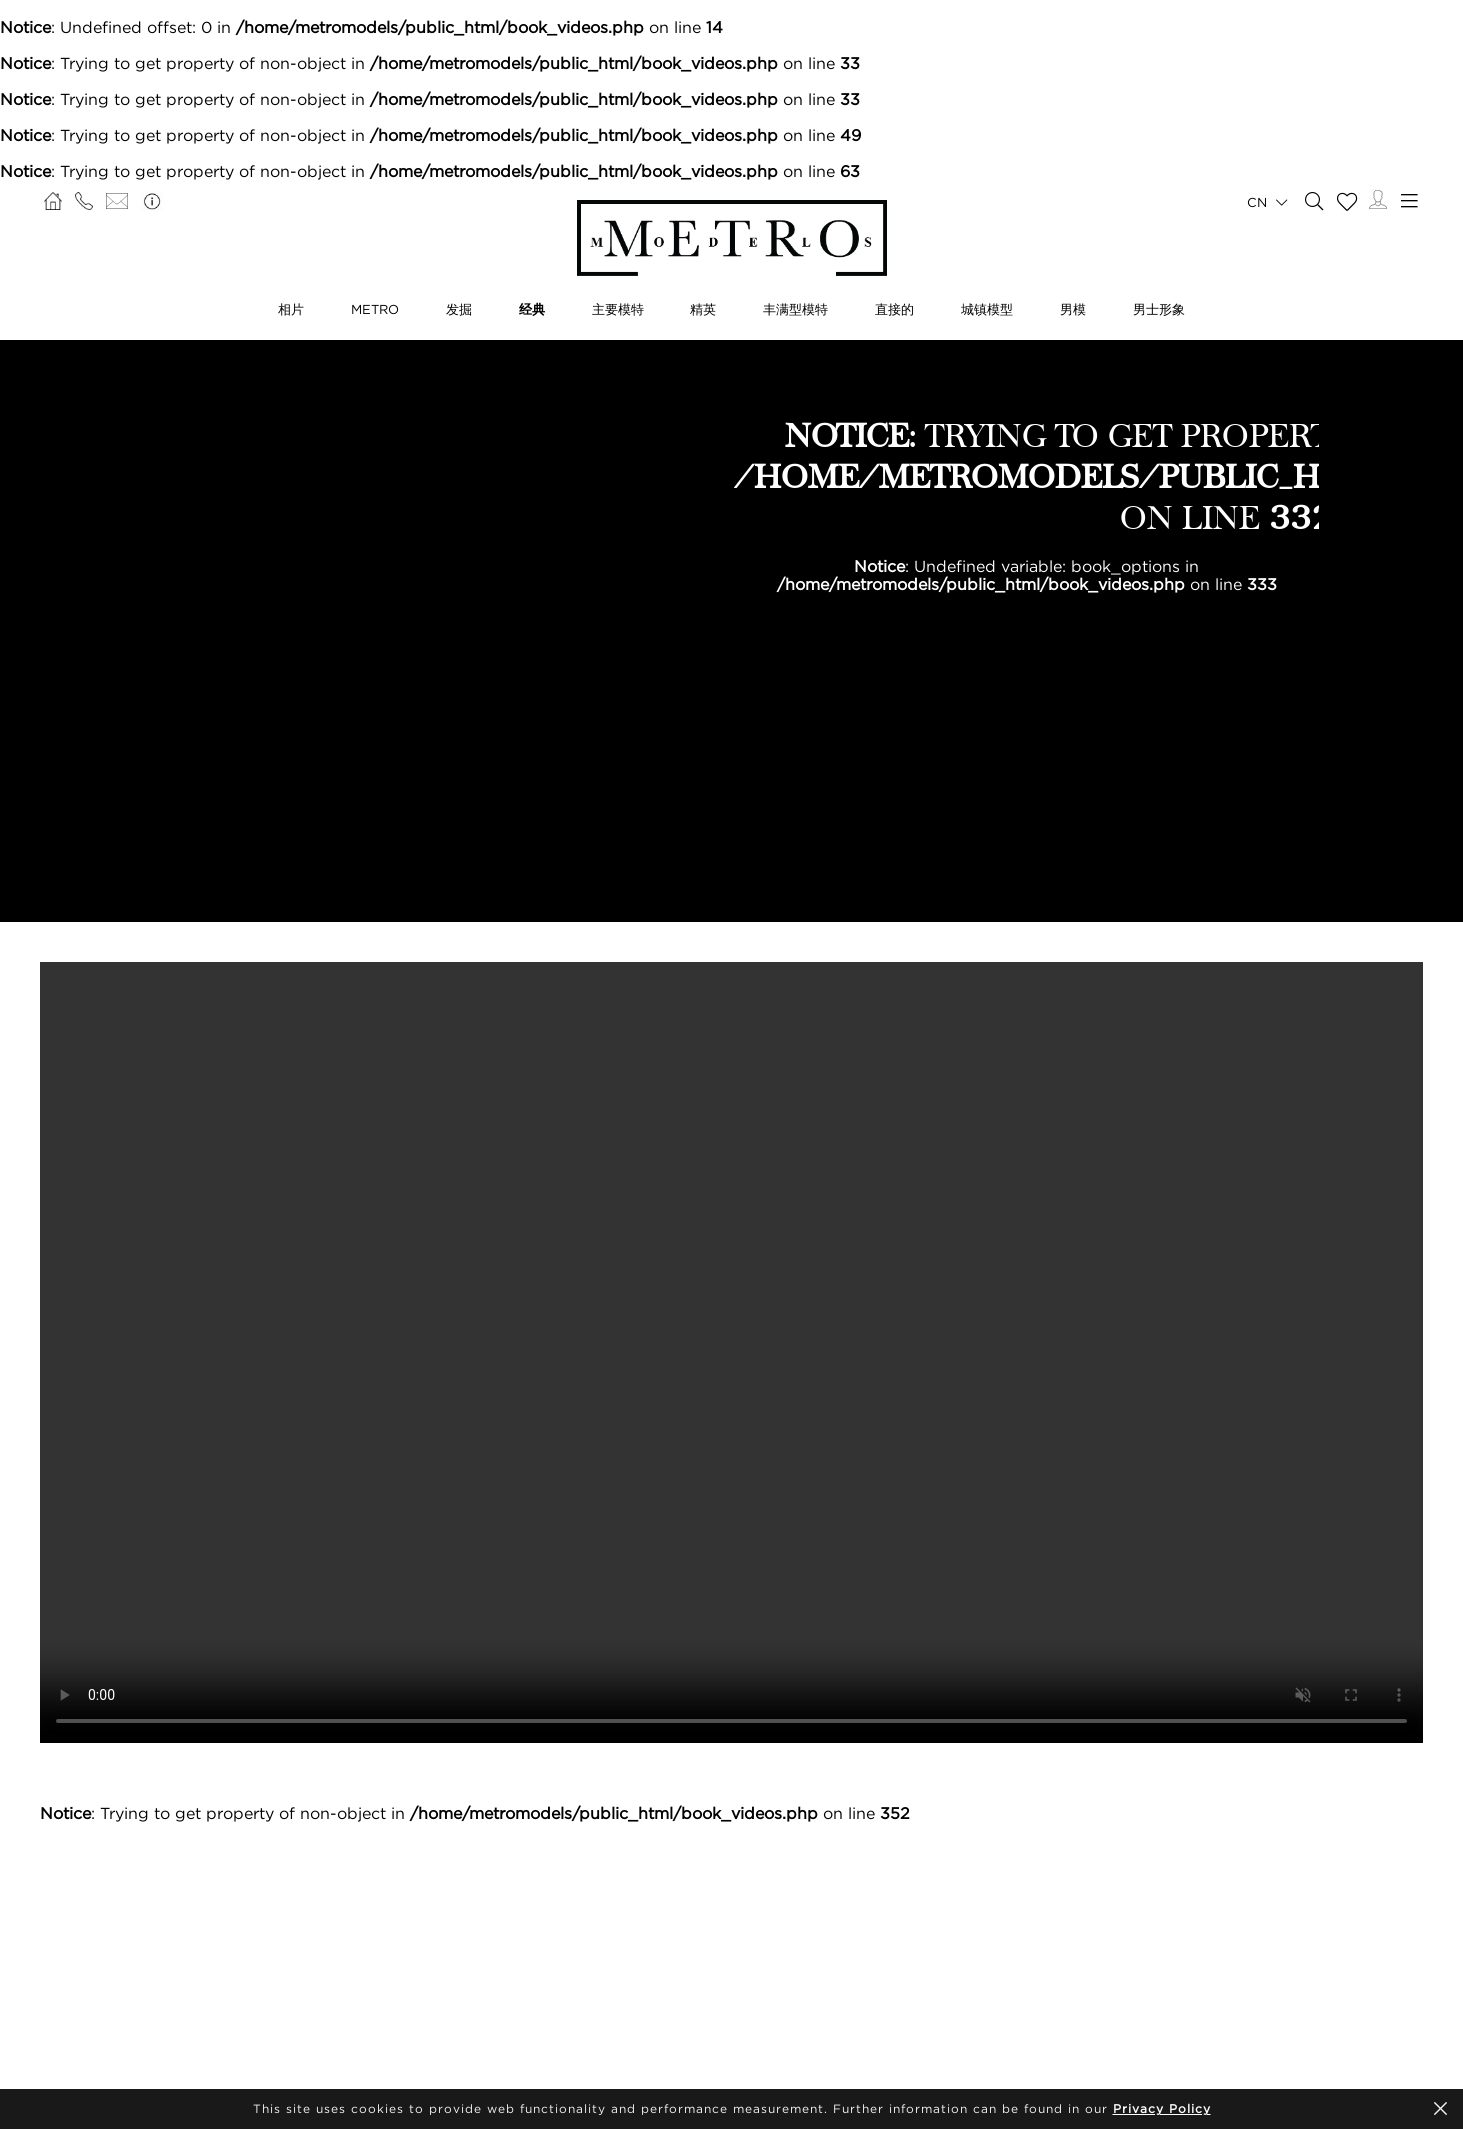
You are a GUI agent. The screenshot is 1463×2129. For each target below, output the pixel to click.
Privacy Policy (1162, 2108)
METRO (375, 309)
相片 (291, 309)
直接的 (894, 309)
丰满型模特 (795, 309)
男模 (1073, 309)
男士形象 (1159, 309)
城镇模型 (987, 309)
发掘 (459, 309)
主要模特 (618, 309)
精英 (703, 309)
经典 (532, 309)
